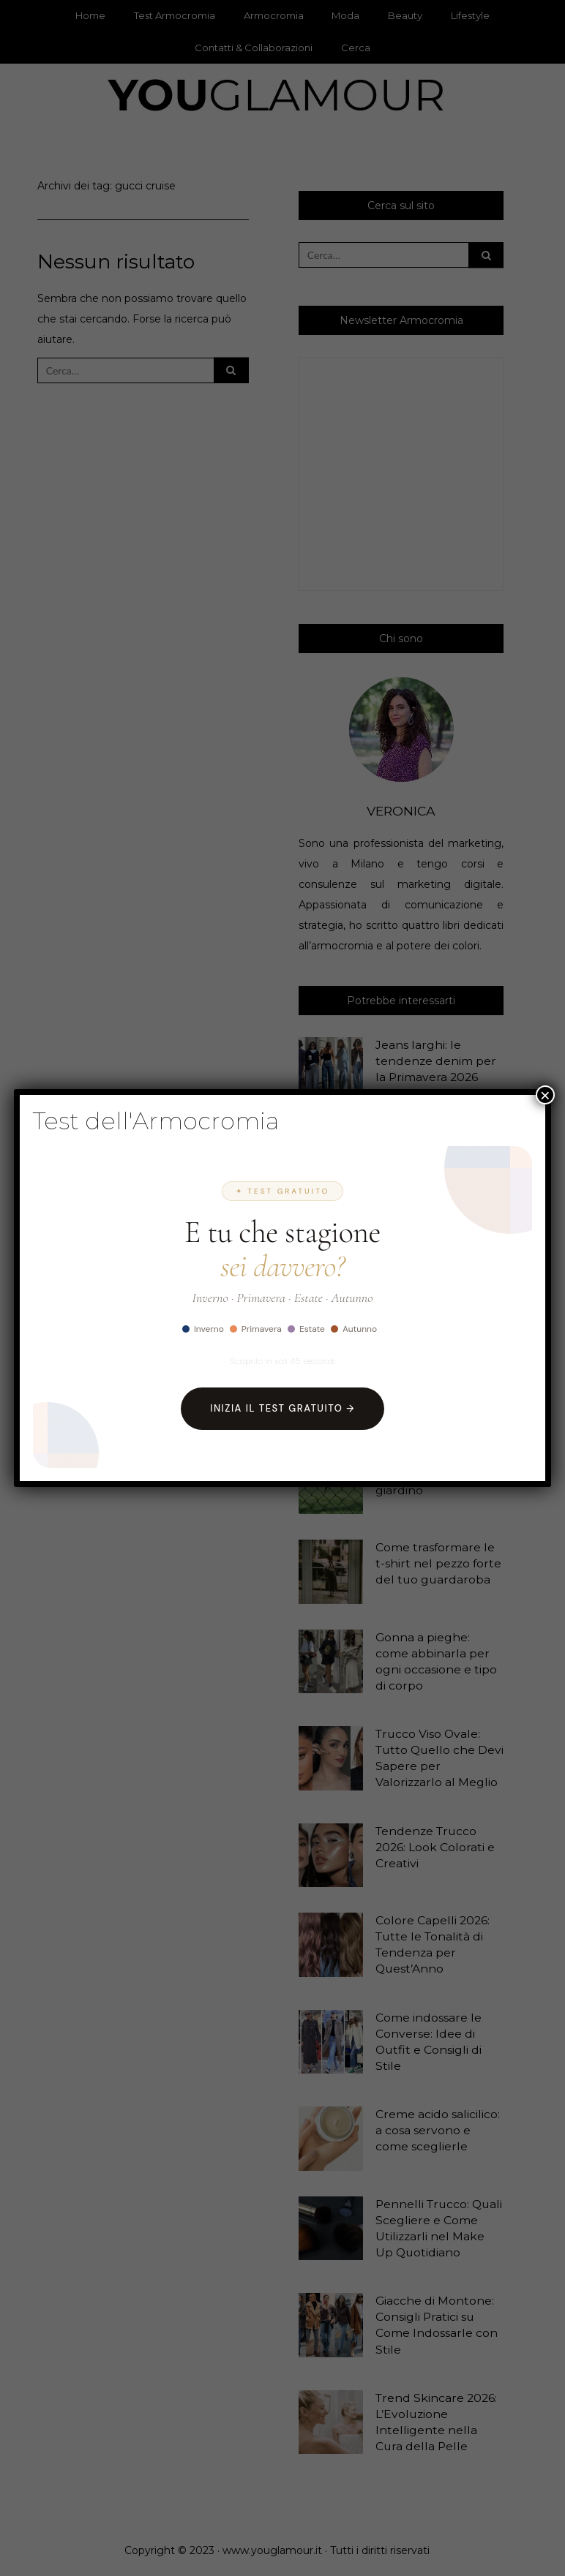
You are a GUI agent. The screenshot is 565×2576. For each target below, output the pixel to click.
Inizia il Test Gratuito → (282, 1408)
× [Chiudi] (545, 1094)
